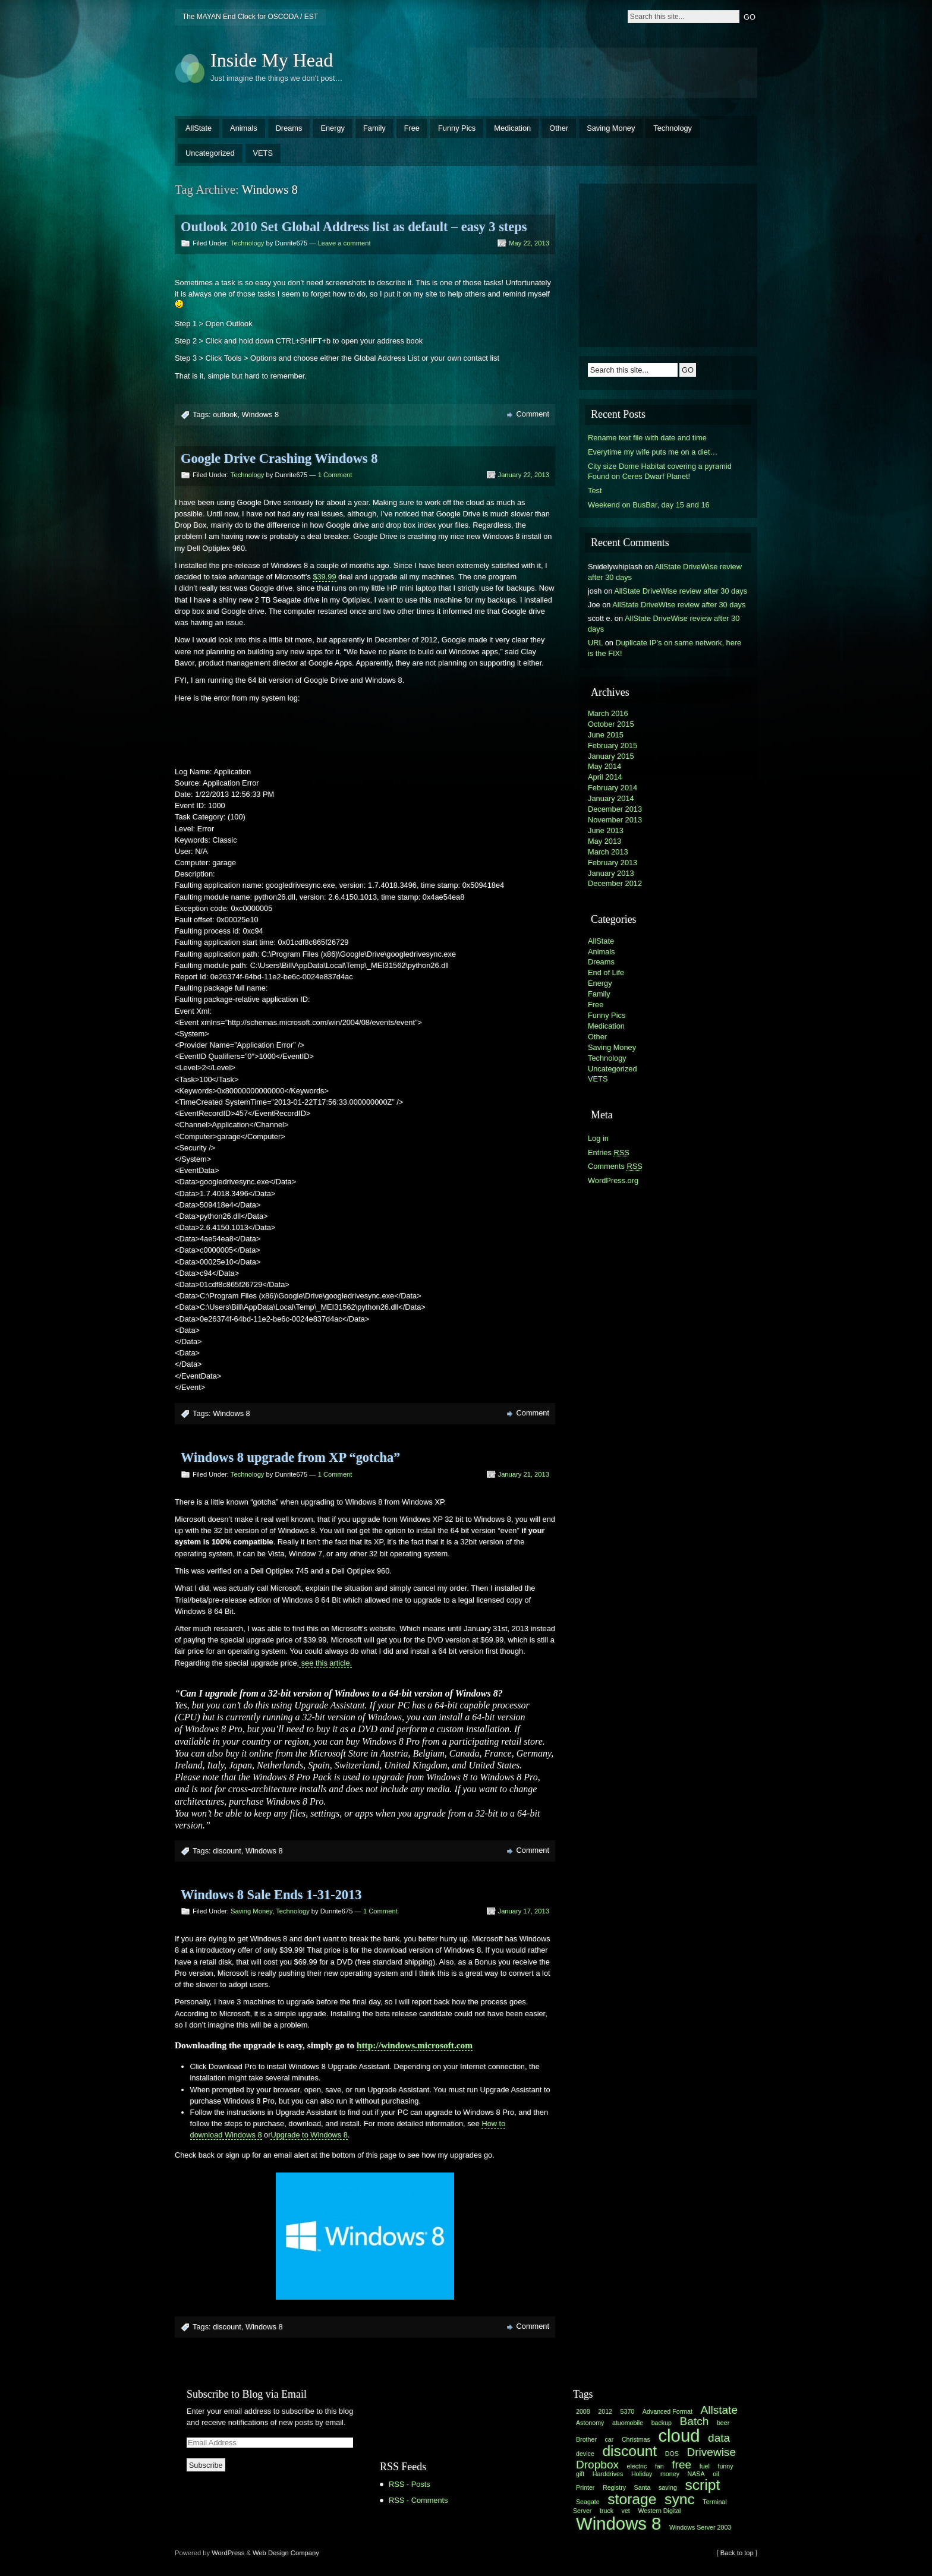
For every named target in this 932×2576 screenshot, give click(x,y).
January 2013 (611, 873)
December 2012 (615, 883)
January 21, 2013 (523, 1474)
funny (725, 2466)
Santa (642, 2487)
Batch (694, 2421)
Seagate (588, 2501)
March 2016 (608, 713)
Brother (586, 2439)
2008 (583, 2411)
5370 (628, 2411)
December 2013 (615, 809)
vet (626, 2510)
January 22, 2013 (523, 474)
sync (680, 2499)
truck (606, 2510)
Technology (672, 128)
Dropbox (597, 2464)
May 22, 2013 (529, 243)
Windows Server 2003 (700, 2527)
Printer (585, 2487)
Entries (608, 1152)
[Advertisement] (612, 71)
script (702, 2485)
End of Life (606, 972)
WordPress (228, 2552)
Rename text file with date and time (647, 437)
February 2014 (612, 787)
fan (659, 2466)
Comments (615, 1166)
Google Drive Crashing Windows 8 (279, 458)
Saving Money (611, 128)
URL (595, 642)
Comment (533, 413)
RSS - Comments (418, 2500)
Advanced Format (667, 2411)
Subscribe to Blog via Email (247, 2394)
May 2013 (604, 841)
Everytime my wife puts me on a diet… (652, 451)
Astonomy (590, 2422)
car (609, 2439)
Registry (614, 2487)
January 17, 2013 (523, 1911)
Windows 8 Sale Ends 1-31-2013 (271, 1894)
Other (558, 128)
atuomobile (627, 2422)
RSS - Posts (409, 2484)
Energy (332, 128)
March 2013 (608, 851)
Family (374, 128)
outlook (225, 414)
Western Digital (659, 2510)
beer (723, 2422)
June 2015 (606, 734)
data (719, 2438)
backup (661, 2422)
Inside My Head (271, 60)
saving (668, 2487)
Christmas (636, 2439)
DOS (672, 2453)
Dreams (289, 128)
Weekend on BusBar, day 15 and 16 (649, 504)
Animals (243, 128)
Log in (598, 1138)
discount (227, 1850)
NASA (696, 2473)
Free (412, 128)
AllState (198, 128)
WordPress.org (613, 1180)
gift (580, 2473)
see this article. (325, 1663)
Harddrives (608, 2473)
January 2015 (611, 756)
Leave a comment (344, 243)
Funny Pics (457, 128)
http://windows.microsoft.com (415, 2045)
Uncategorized (210, 153)
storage (631, 2499)
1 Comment (335, 474)
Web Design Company (286, 2552)
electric (637, 2466)
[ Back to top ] (737, 2552)
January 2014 (611, 798)
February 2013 (612, 862)
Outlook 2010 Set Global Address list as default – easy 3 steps (354, 226)
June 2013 (606, 830)
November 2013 (615, 819)
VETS (263, 153)
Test (595, 490)
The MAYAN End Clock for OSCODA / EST (250, 16)
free (681, 2464)
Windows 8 (260, 414)
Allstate (719, 2410)
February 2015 (612, 745)
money (669, 2473)
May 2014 (604, 766)
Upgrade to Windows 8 (308, 2134)
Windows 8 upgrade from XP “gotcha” (290, 1457)
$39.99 (324, 576)
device (585, 2453)
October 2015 (611, 724)
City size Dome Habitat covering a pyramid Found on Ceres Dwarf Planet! (660, 471)
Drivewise (711, 2452)
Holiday (642, 2473)
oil (716, 2473)
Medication (512, 128)
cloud (679, 2435)
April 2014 (605, 777)
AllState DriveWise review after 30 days (680, 591)
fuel (705, 2466)
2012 (605, 2411)
